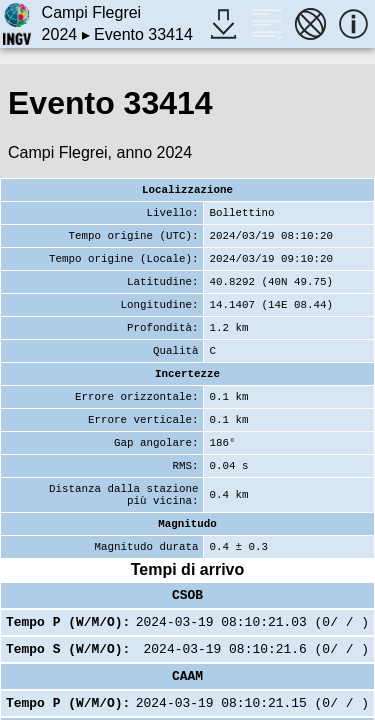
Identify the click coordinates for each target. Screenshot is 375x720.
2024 (60, 34)
